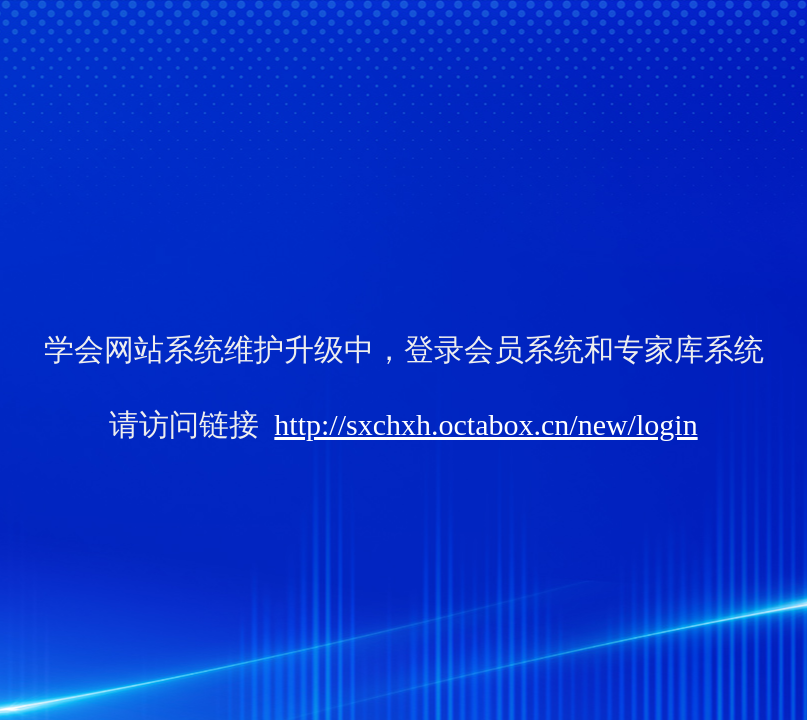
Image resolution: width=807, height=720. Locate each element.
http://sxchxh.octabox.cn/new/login (485, 424)
